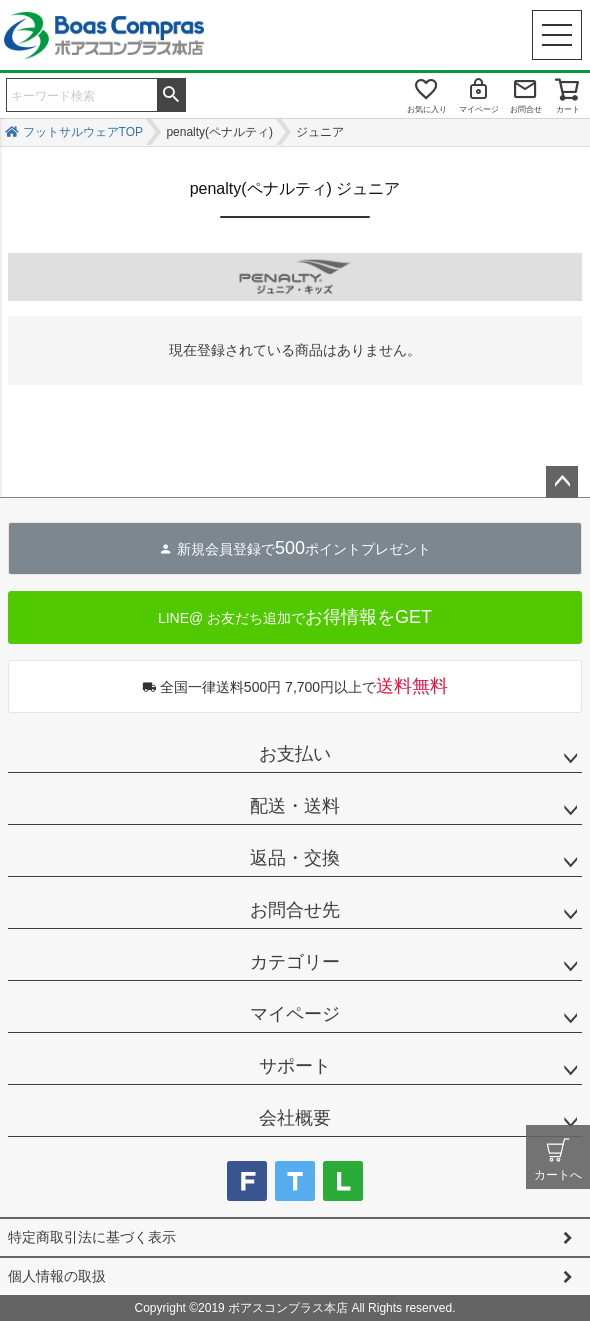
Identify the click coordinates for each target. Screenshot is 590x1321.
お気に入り (427, 109)
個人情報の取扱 (57, 1276)
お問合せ (526, 109)
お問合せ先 (295, 910)
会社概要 (295, 1118)
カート (568, 109)
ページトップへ (562, 482)
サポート (295, 1066)
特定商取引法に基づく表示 (92, 1237)
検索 (171, 93)
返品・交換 (295, 858)
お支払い (295, 754)
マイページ (479, 109)
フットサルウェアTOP (83, 132)
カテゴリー (295, 962)
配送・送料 (295, 806)
